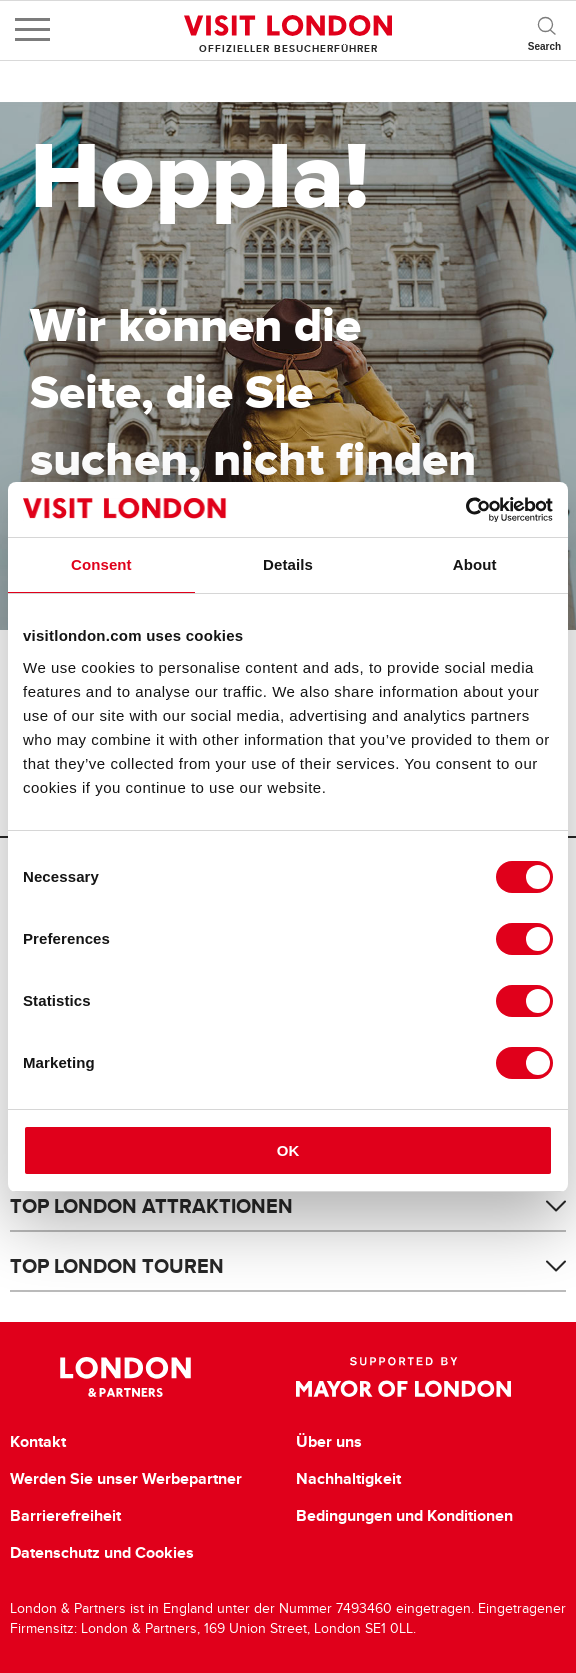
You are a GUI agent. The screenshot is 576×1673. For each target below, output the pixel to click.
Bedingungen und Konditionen (404, 1516)
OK (288, 1150)
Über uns (329, 1442)
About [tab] (475, 564)
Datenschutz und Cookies (102, 1553)
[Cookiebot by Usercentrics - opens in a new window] (465, 510)
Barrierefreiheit (65, 1516)
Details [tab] (288, 564)
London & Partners (125, 1377)
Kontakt (38, 1442)
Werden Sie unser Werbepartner (126, 1479)
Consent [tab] (101, 564)
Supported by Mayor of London (404, 1377)
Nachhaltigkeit (348, 1479)
